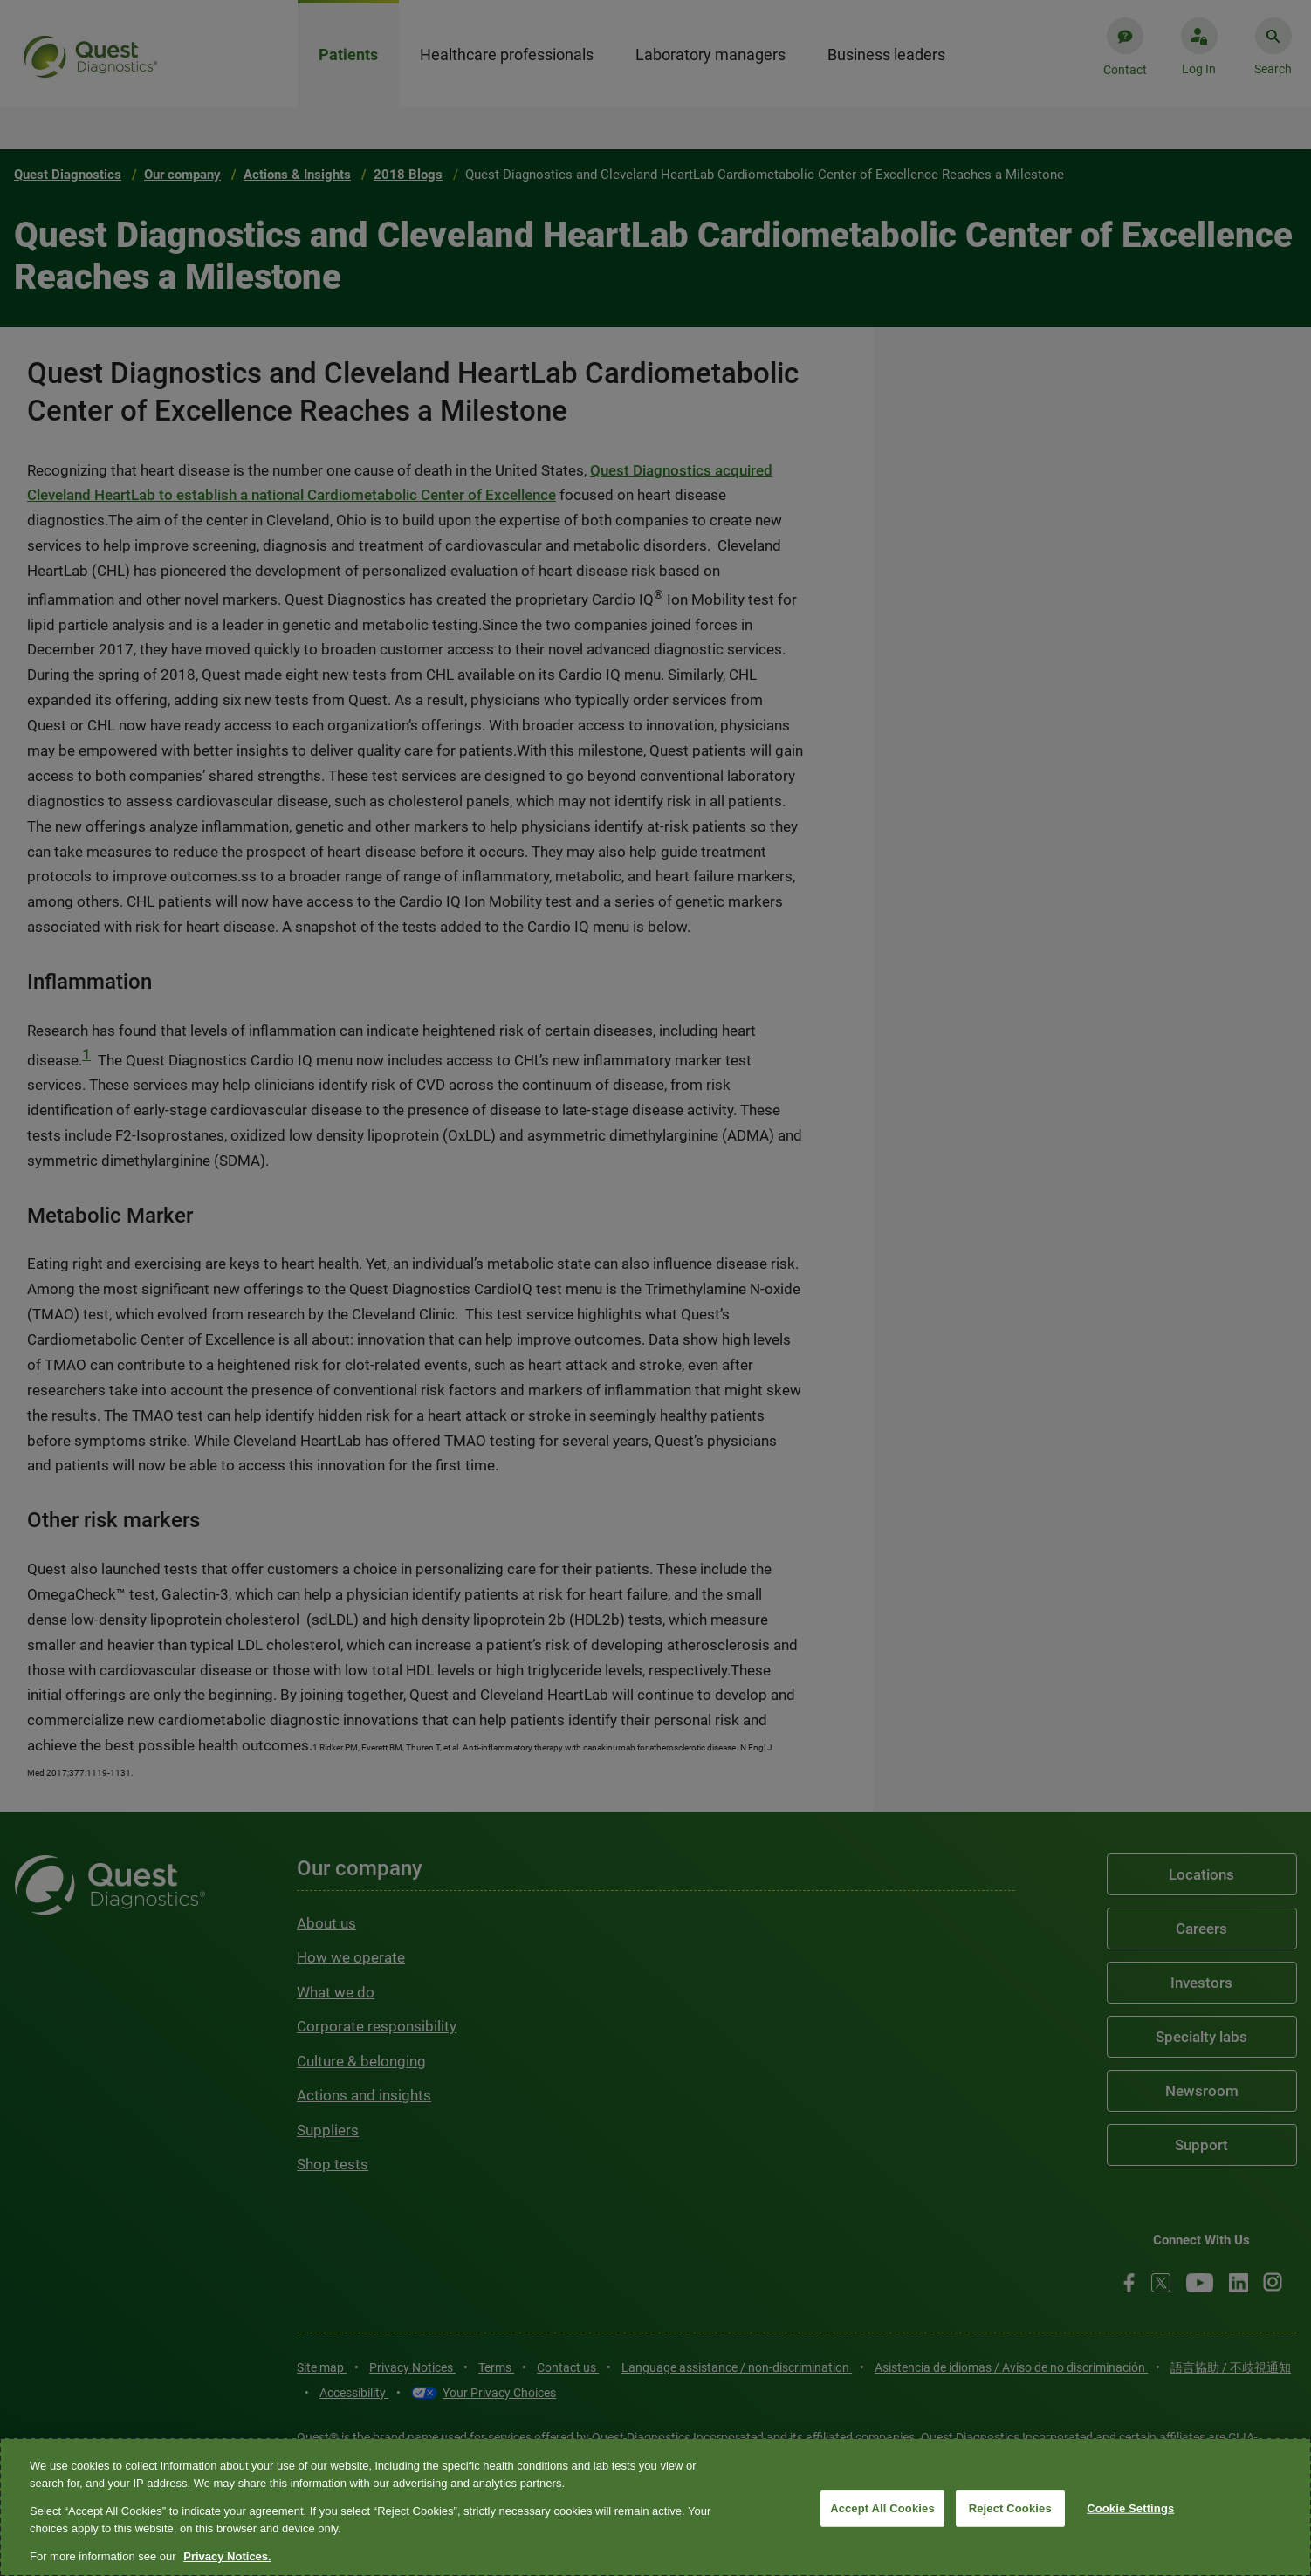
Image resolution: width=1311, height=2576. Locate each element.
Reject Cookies (1010, 2508)
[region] (655, 2507)
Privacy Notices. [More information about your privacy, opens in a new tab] (227, 2556)
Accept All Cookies (882, 2508)
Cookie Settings (1130, 2508)
